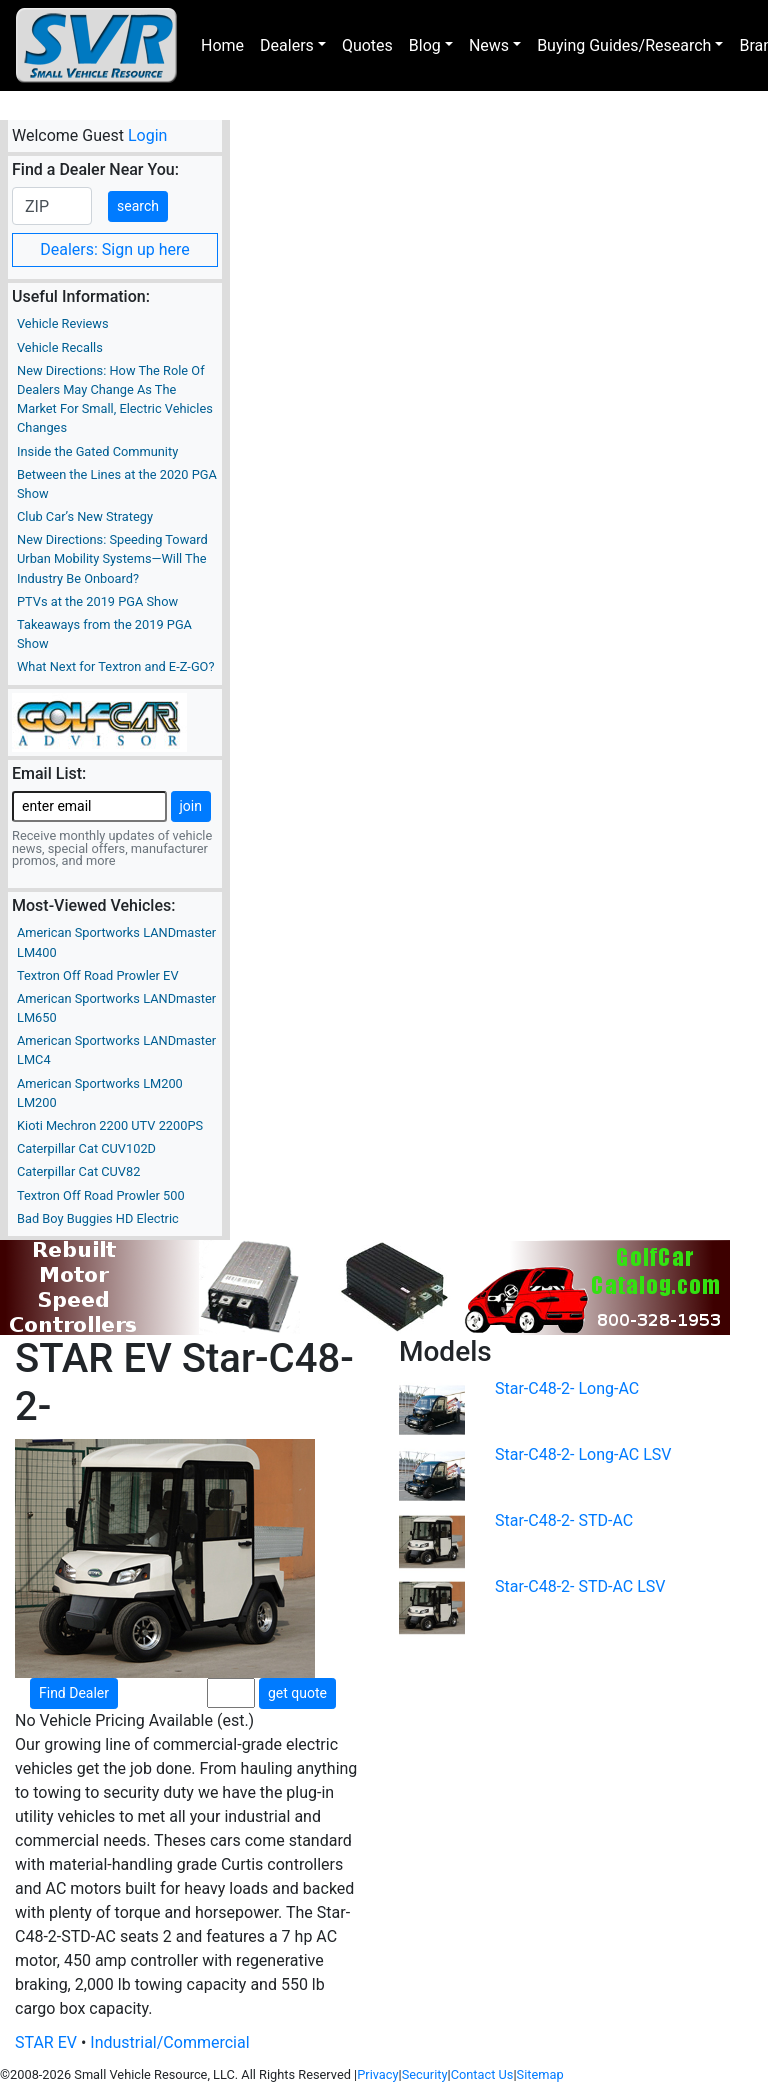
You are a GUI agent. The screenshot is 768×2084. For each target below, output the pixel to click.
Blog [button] (425, 45)
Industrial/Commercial (169, 2042)
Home (222, 45)
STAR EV (46, 2042)
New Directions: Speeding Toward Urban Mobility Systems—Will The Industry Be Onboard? (112, 558)
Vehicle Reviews (63, 323)
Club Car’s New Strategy (85, 516)
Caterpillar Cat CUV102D (86, 1148)
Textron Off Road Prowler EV (98, 975)
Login (147, 135)
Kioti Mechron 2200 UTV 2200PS (110, 1125)
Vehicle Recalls (60, 347)
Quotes (367, 45)
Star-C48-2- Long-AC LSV (583, 1454)
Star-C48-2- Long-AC (567, 1388)
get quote (297, 1693)
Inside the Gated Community (97, 451)
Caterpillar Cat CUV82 (78, 1171)
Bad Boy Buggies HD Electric (98, 1218)
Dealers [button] (287, 45)
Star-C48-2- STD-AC (564, 1520)
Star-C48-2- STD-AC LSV (580, 1586)
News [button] (489, 45)
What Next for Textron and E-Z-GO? (115, 666)
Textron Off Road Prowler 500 (101, 1195)
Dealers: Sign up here (115, 249)
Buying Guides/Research (624, 45)
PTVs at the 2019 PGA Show (97, 601)
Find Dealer (74, 1693)
